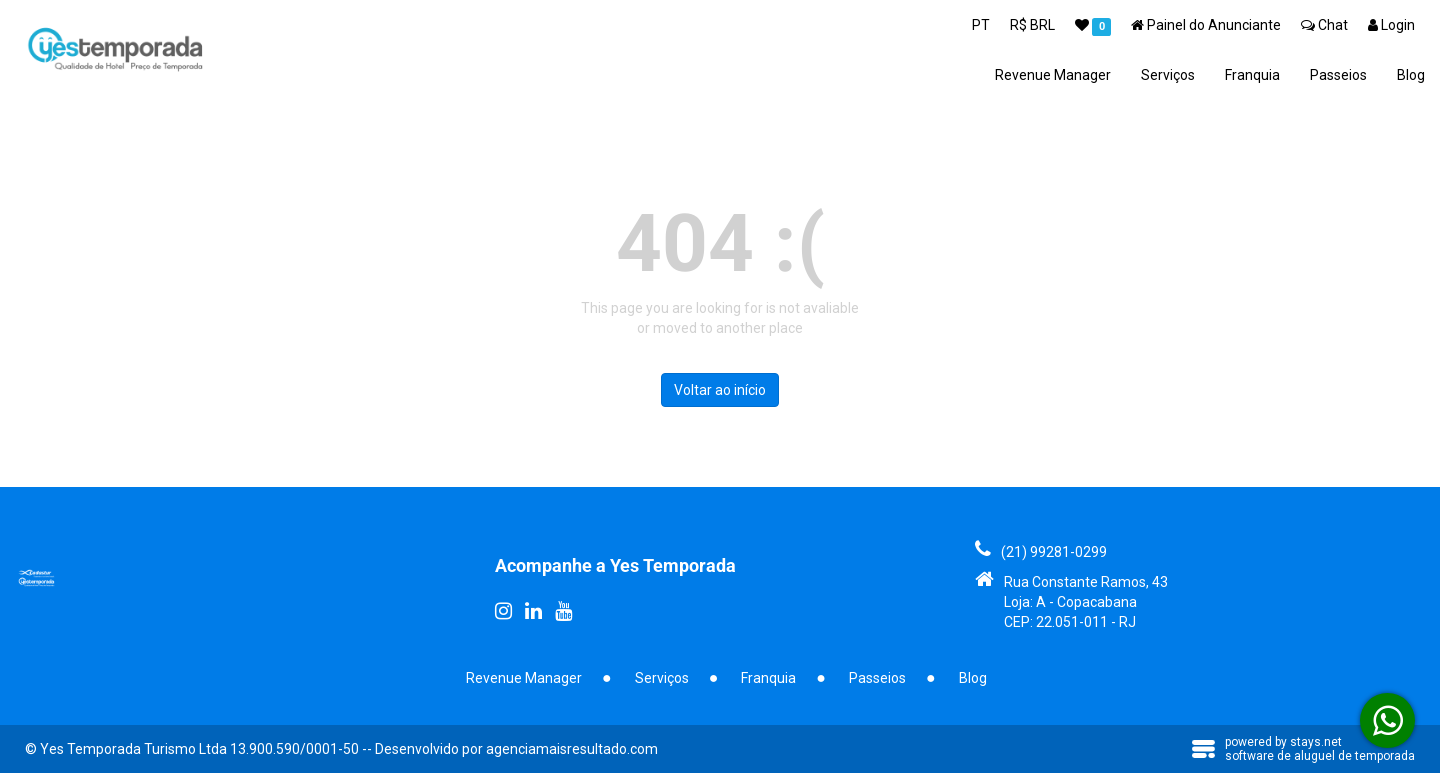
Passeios (1338, 75)
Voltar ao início (720, 390)
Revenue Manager (1053, 75)
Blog (1411, 75)
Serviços (1168, 75)
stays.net (1316, 742)
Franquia (1252, 75)
